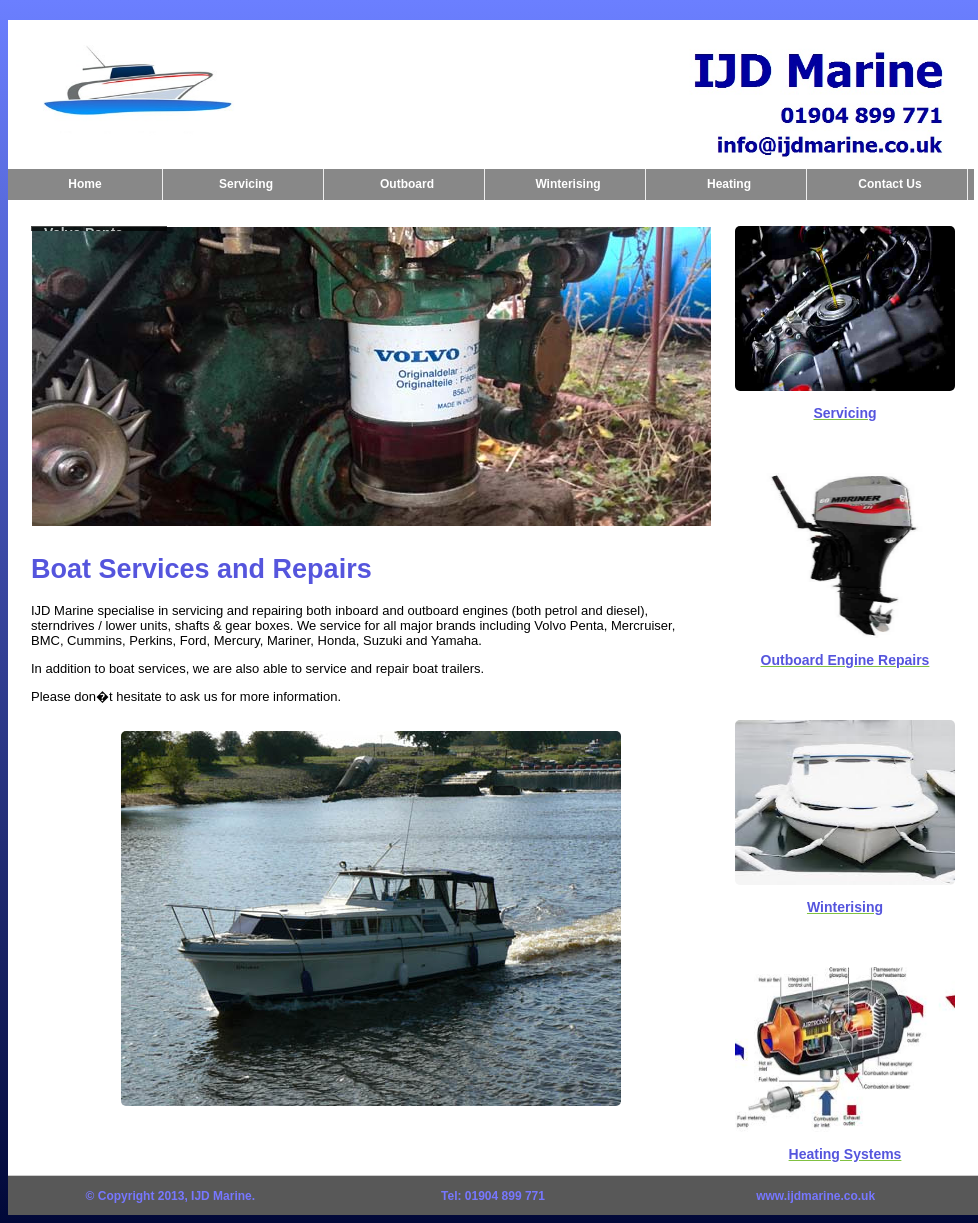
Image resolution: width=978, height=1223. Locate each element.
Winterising (567, 184)
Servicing (246, 184)
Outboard (407, 184)
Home (84, 184)
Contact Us (889, 184)
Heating (729, 184)
